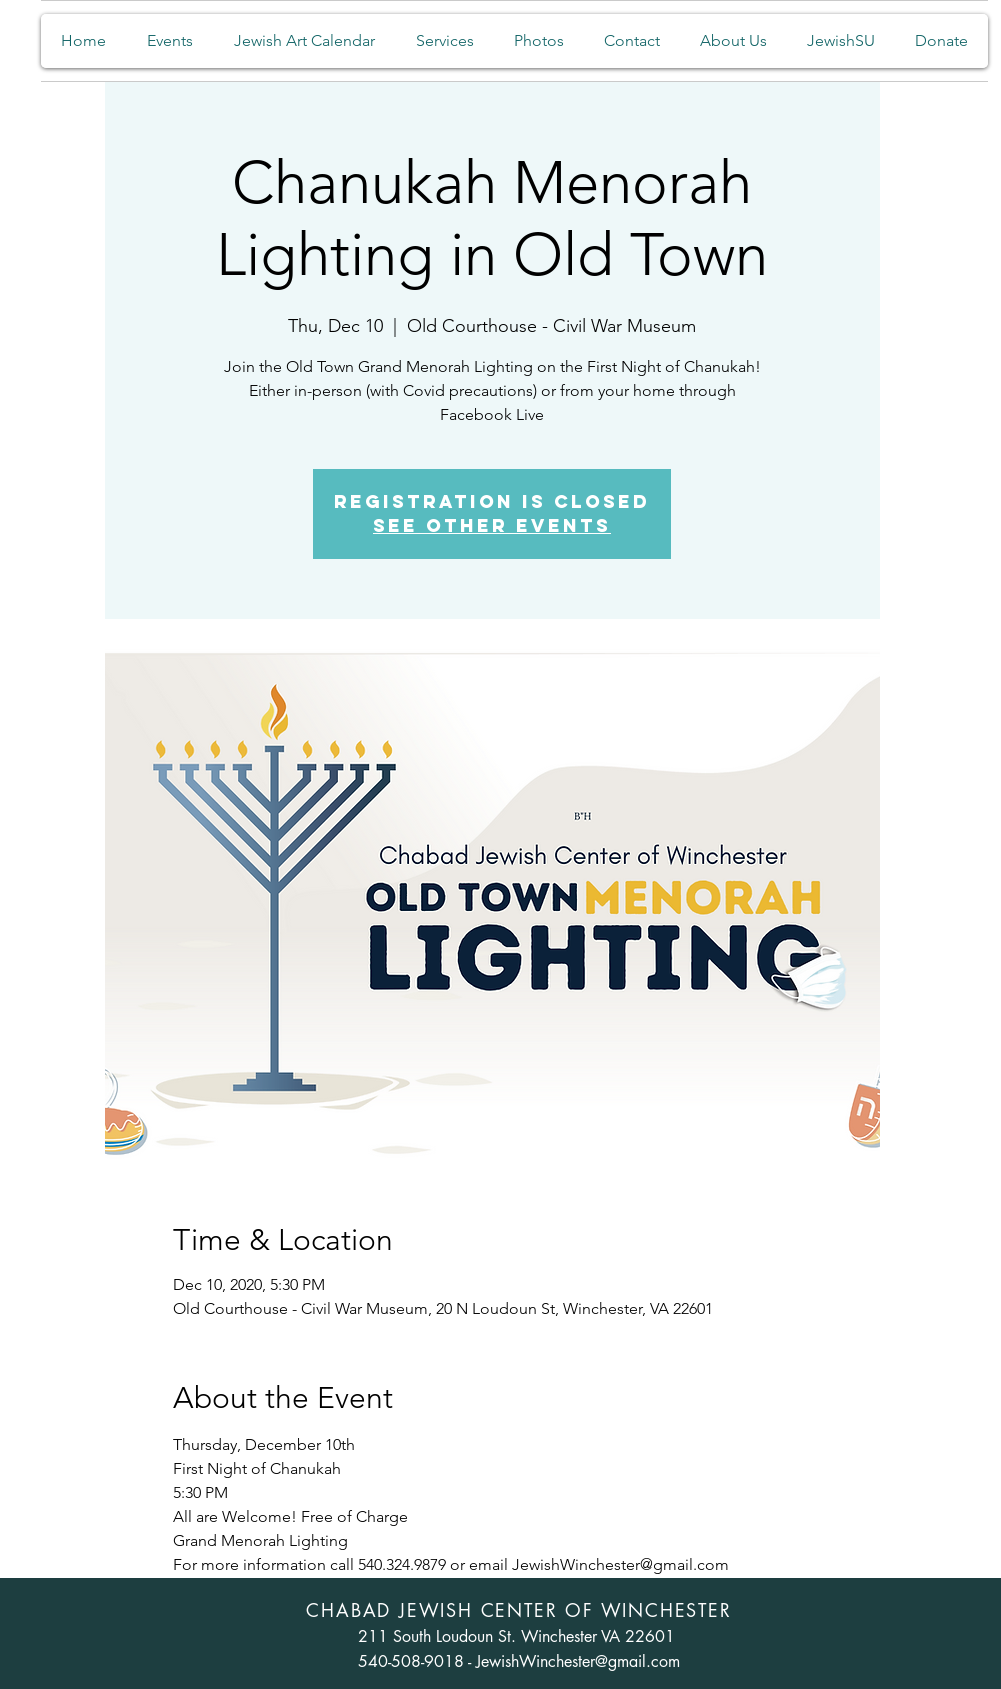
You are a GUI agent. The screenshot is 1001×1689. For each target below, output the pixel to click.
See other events (492, 525)
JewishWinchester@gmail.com (578, 1661)
